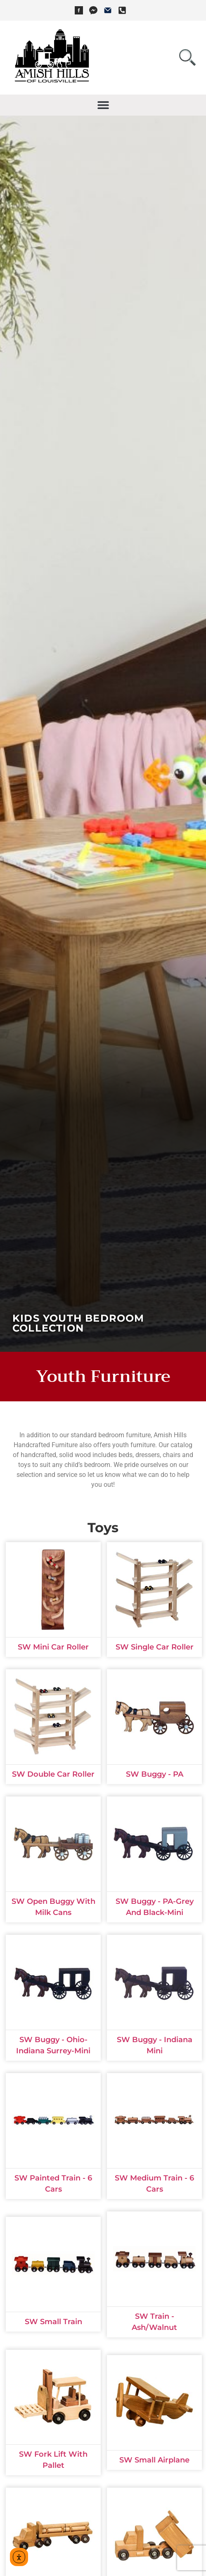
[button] (103, 105)
